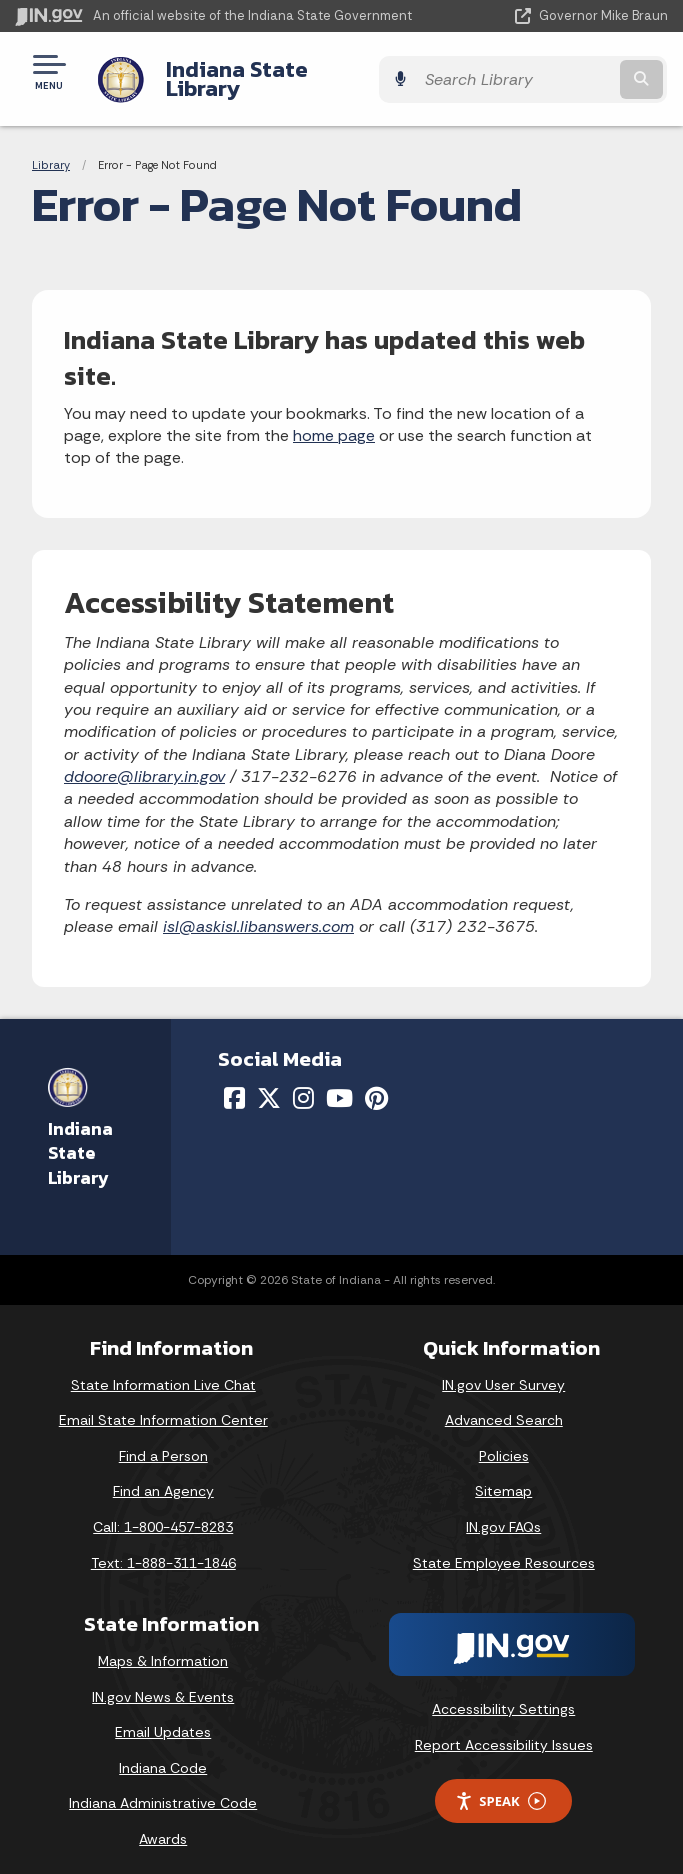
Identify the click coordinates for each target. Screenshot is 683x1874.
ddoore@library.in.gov (144, 761)
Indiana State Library (272, 71)
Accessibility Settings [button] (503, 1694)
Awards (163, 1824)
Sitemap (503, 1476)
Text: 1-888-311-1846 (163, 1547)
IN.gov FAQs (503, 1512)
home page (334, 420)
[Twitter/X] (269, 1083)
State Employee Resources (504, 1547)
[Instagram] (303, 1083)
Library (51, 150)
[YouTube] (339, 1083)
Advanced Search (504, 1405)
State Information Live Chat (163, 1369)
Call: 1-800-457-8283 (163, 1512)
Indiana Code (163, 1752)
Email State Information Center (163, 1405)
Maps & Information (163, 1646)
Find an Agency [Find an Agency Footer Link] (163, 1476)
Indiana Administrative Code (163, 1788)
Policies (504, 1440)
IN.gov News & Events (163, 1681)
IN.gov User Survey (503, 1369)
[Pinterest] (376, 1083)
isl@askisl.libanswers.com (258, 911)
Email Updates (163, 1717)
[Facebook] (234, 1083)
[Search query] (574, 71)
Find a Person (163, 1440)
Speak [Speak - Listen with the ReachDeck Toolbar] (500, 1785)
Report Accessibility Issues (504, 1729)
